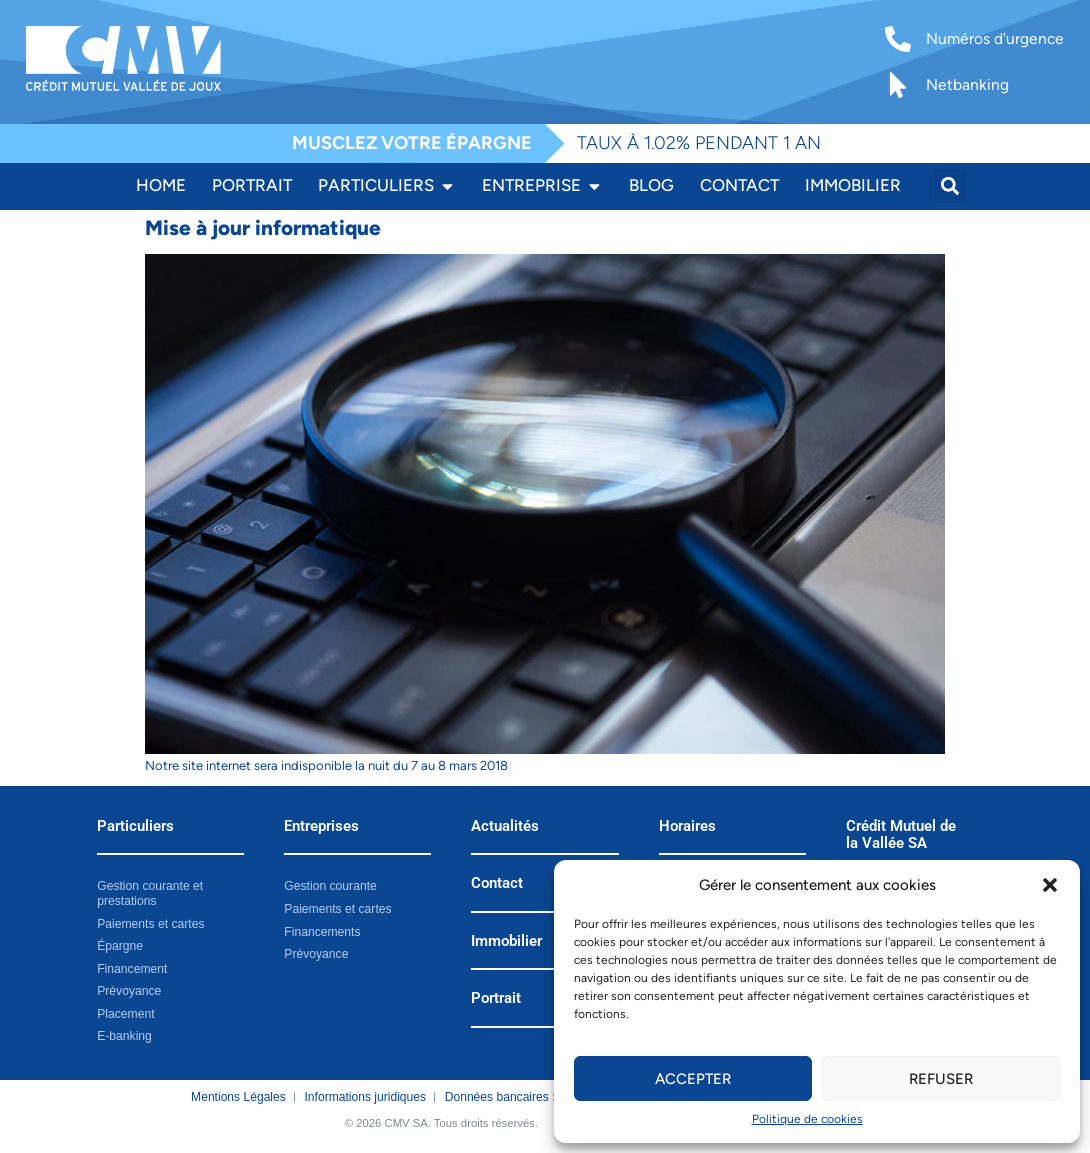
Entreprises (321, 826)
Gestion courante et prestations (149, 893)
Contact (497, 883)
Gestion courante (330, 886)
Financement (132, 968)
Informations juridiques (366, 1096)
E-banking (124, 1036)
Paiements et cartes (150, 923)
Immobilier (506, 941)
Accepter (693, 1079)
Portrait (496, 998)
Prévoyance (129, 991)
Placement (125, 1013)
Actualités (505, 826)
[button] (1050, 885)
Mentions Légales (238, 1096)
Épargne (120, 946)
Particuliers (135, 826)
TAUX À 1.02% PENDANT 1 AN (699, 143)
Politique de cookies (807, 1119)
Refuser (941, 1079)
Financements (322, 931)
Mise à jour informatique (263, 227)
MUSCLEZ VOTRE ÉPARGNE (412, 143)
